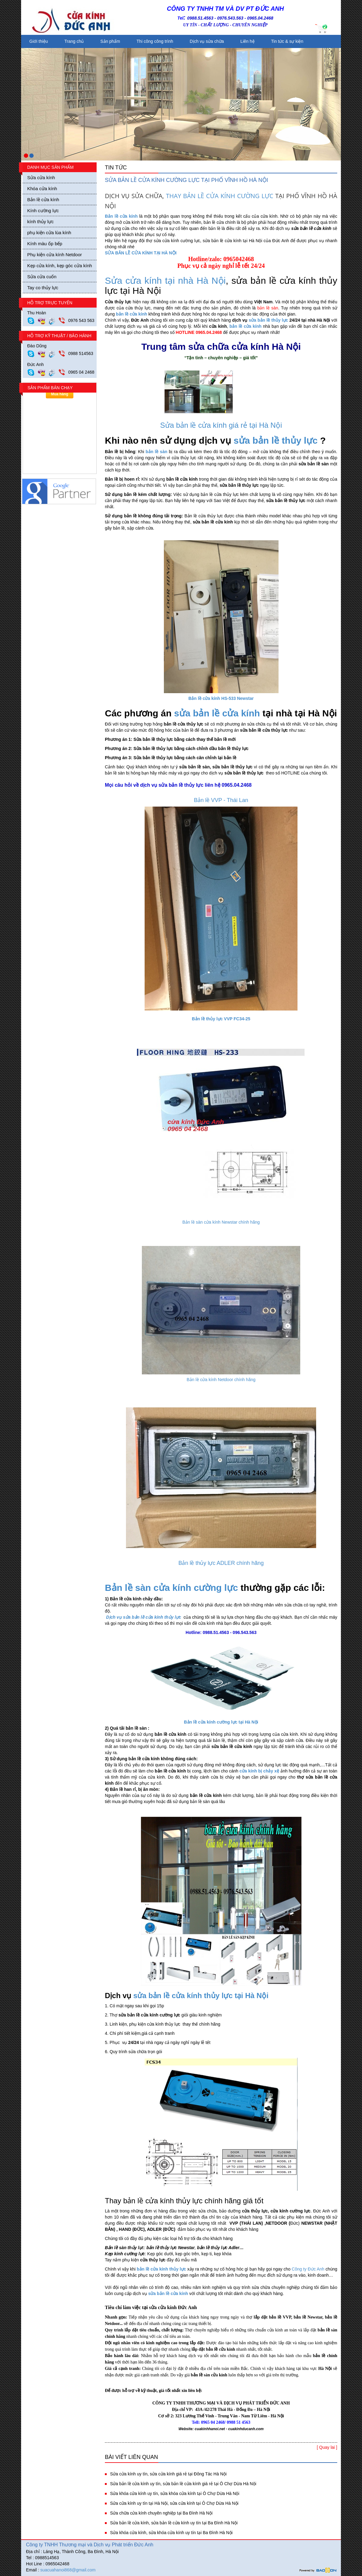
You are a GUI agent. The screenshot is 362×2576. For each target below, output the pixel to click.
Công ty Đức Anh (308, 2269)
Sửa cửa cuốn (42, 276)
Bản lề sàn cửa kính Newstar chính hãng (221, 1222)
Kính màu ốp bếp (44, 243)
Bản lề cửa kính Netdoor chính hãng (221, 1379)
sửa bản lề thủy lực (268, 320)
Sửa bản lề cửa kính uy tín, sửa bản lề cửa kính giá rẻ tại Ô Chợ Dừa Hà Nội (183, 2483)
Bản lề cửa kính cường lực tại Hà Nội (221, 1722)
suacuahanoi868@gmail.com (68, 2569)
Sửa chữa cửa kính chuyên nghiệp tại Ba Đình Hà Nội (161, 2513)
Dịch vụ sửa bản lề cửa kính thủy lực (143, 1617)
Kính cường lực (43, 210)
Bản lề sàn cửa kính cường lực (171, 1588)
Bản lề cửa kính (43, 199)
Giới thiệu (38, 41)
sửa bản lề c (200, 713)
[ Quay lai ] (327, 2447)
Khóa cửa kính (42, 188)
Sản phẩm (110, 41)
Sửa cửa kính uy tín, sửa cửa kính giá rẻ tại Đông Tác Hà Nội (168, 2473)
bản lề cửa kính (131, 314)
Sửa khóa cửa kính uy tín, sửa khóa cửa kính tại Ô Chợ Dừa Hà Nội (174, 2493)
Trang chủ (74, 41)
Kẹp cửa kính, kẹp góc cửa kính (59, 265)
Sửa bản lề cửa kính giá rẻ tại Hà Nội (221, 425)
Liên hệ (247, 41)
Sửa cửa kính (41, 177)
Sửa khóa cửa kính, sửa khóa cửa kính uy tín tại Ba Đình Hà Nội (171, 2532)
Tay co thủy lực (42, 287)
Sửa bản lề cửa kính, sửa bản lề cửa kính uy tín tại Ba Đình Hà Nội (174, 2522)
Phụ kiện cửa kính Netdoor (54, 254)
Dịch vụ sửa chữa (207, 41)
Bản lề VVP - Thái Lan (221, 800)
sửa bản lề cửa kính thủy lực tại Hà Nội (200, 1995)
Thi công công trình (155, 41)
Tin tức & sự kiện (287, 41)
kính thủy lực (40, 221)
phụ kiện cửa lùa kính (49, 232)
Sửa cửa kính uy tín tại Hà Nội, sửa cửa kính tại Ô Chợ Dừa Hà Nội (174, 2503)
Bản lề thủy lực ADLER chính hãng (221, 1563)
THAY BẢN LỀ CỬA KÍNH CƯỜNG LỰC (219, 196)
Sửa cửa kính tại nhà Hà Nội (165, 280)
